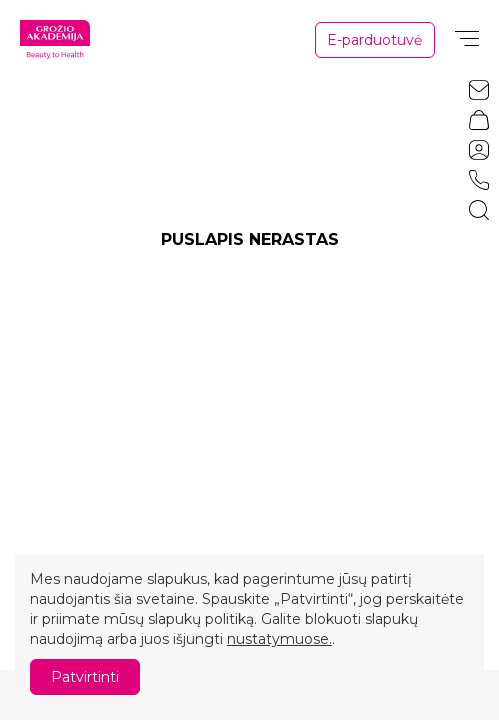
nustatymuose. (279, 639)
